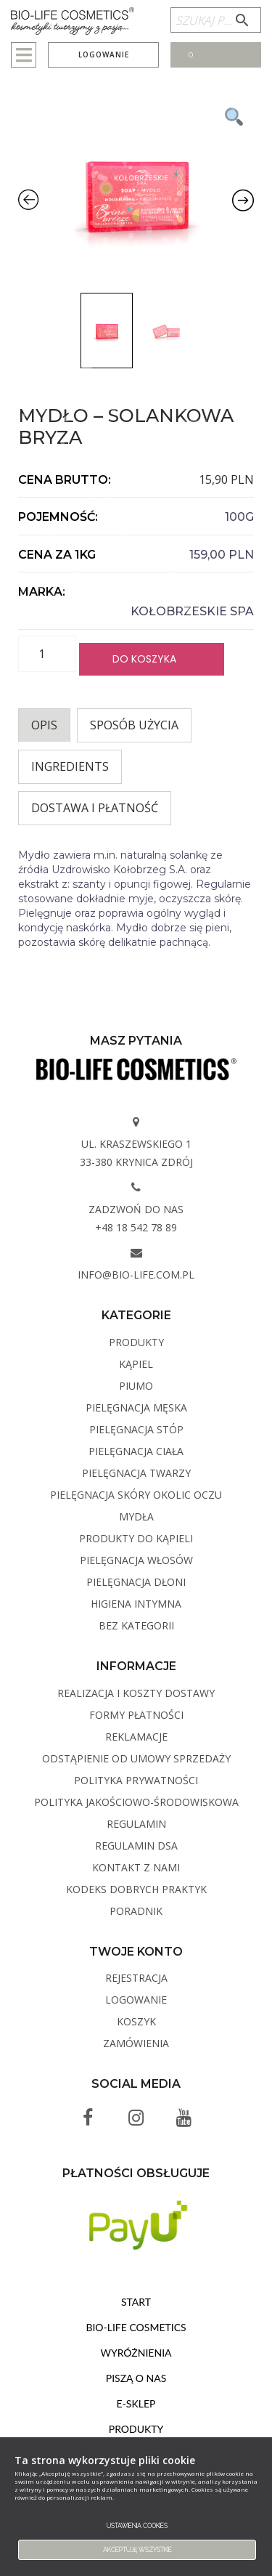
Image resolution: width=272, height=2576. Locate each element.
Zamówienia (136, 2043)
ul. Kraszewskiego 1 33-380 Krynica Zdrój (136, 1153)
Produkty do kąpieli (136, 1538)
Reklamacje (136, 1736)
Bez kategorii (136, 1625)
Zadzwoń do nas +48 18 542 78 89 (136, 1218)
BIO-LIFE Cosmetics (136, 2327)
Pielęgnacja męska (136, 1407)
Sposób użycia (134, 725)
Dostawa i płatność (94, 808)
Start (136, 2302)
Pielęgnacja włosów (136, 1560)
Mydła (136, 1516)
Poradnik (136, 1911)
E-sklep (136, 2403)
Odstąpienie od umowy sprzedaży (136, 1758)
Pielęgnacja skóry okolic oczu (136, 1495)
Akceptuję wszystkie (137, 2549)
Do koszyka (144, 659)
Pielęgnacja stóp (136, 1429)
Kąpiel (136, 1364)
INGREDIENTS (70, 766)
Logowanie (103, 54)
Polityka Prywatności (136, 1780)
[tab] (44, 725)
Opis (44, 725)
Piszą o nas (136, 2378)
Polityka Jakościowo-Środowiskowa (136, 1802)
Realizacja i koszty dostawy (136, 1693)
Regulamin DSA (136, 1845)
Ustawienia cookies (137, 2526)
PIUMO (136, 1386)
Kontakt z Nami (136, 1867)
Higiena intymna (136, 1604)
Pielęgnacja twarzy (136, 1473)
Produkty (136, 1342)
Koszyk (136, 2021)
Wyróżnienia (135, 2352)
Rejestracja (136, 1978)
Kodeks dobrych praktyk (136, 1889)
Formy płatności (136, 1715)
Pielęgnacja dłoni (136, 1582)
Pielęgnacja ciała (136, 1451)
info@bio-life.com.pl (136, 1274)
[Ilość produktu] (47, 654)
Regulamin (136, 1824)
